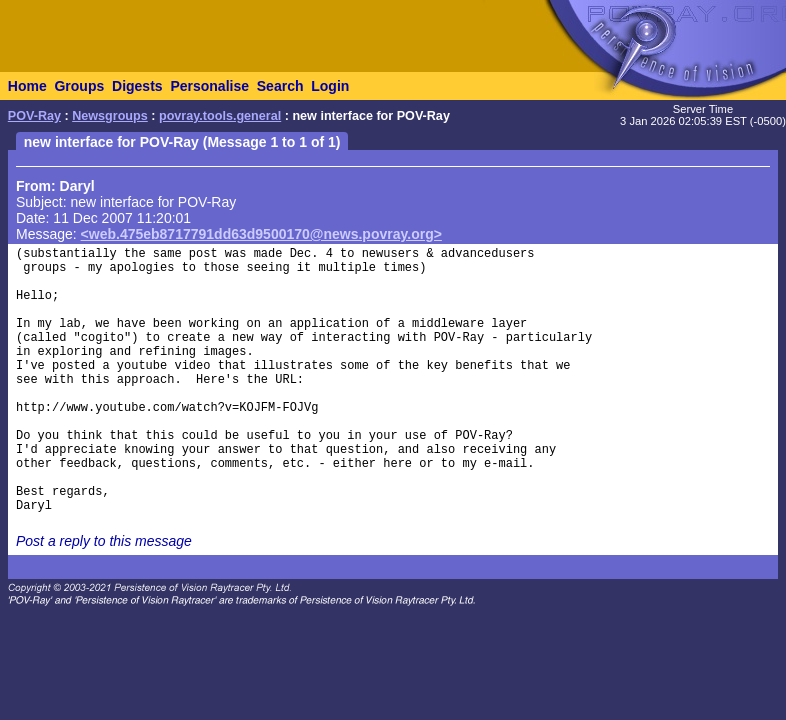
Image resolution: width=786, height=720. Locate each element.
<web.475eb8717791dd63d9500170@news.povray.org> (261, 234)
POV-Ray (34, 116)
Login (330, 86)
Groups (79, 86)
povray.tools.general (220, 116)
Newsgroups (110, 116)
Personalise (209, 86)
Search (280, 86)
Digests (137, 86)
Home (27, 86)
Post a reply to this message (104, 541)
